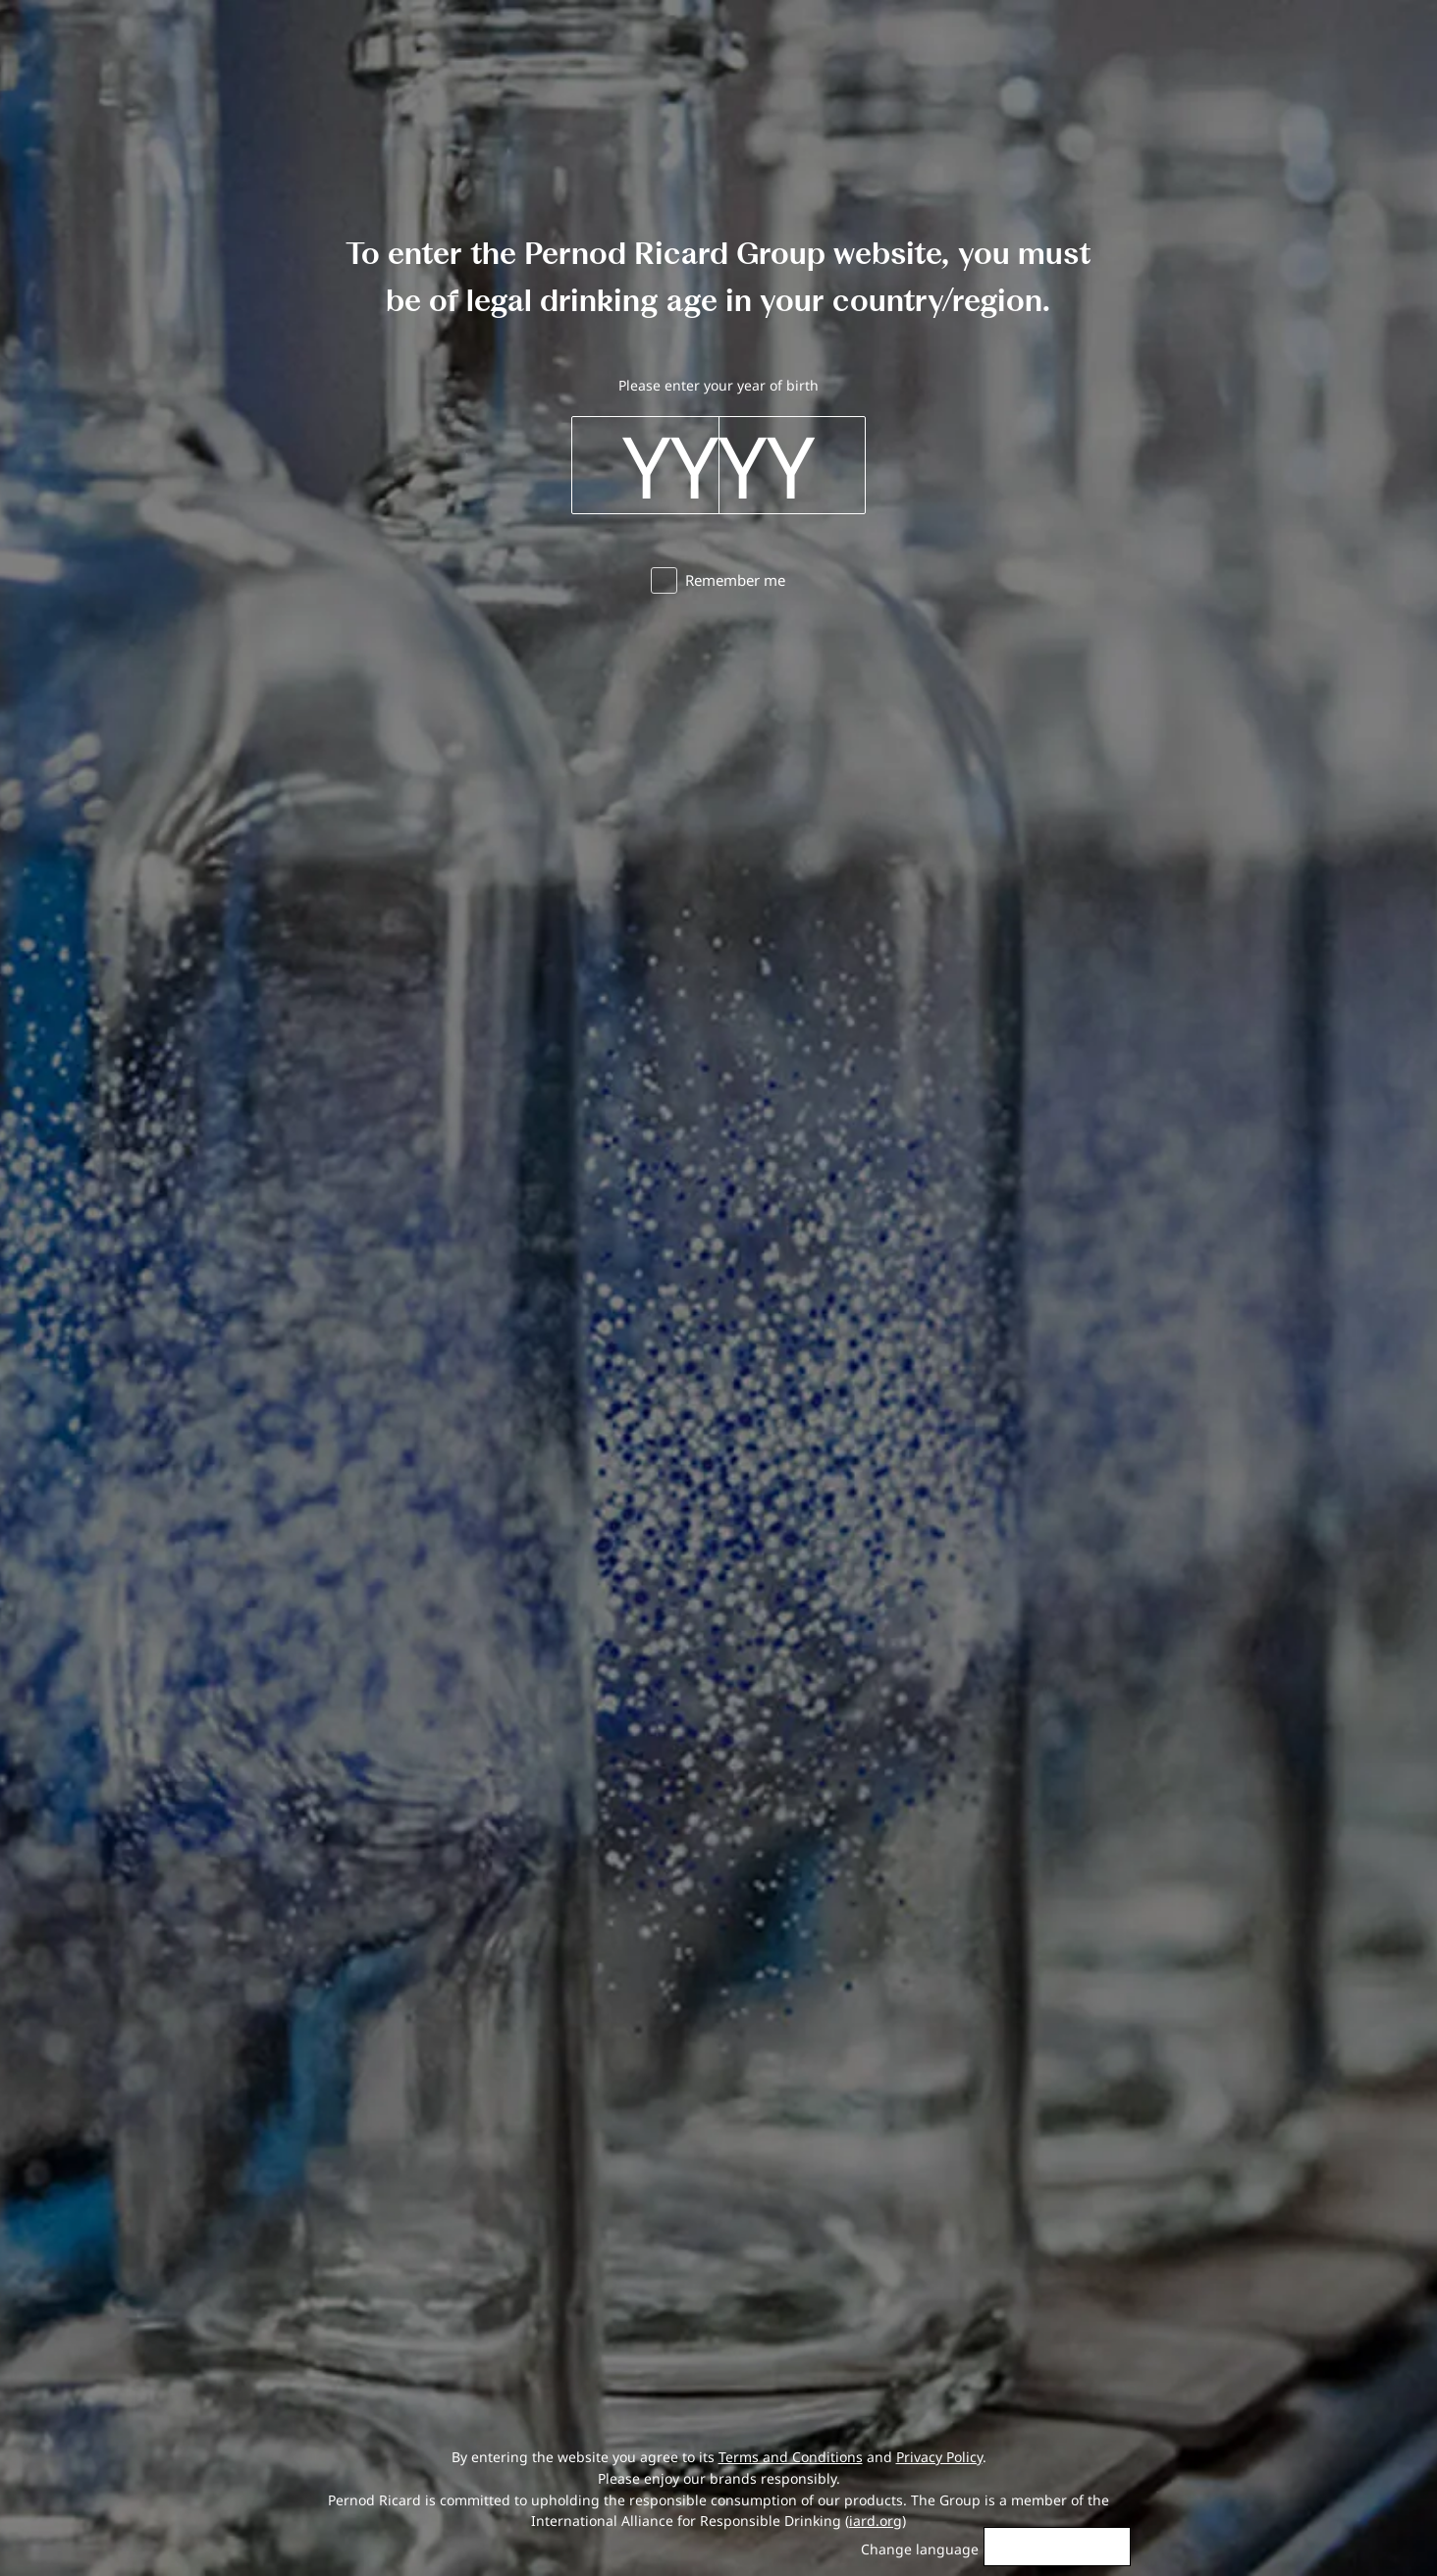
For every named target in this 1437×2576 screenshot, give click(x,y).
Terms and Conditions (790, 2456)
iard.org (875, 2520)
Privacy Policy (939, 2456)
